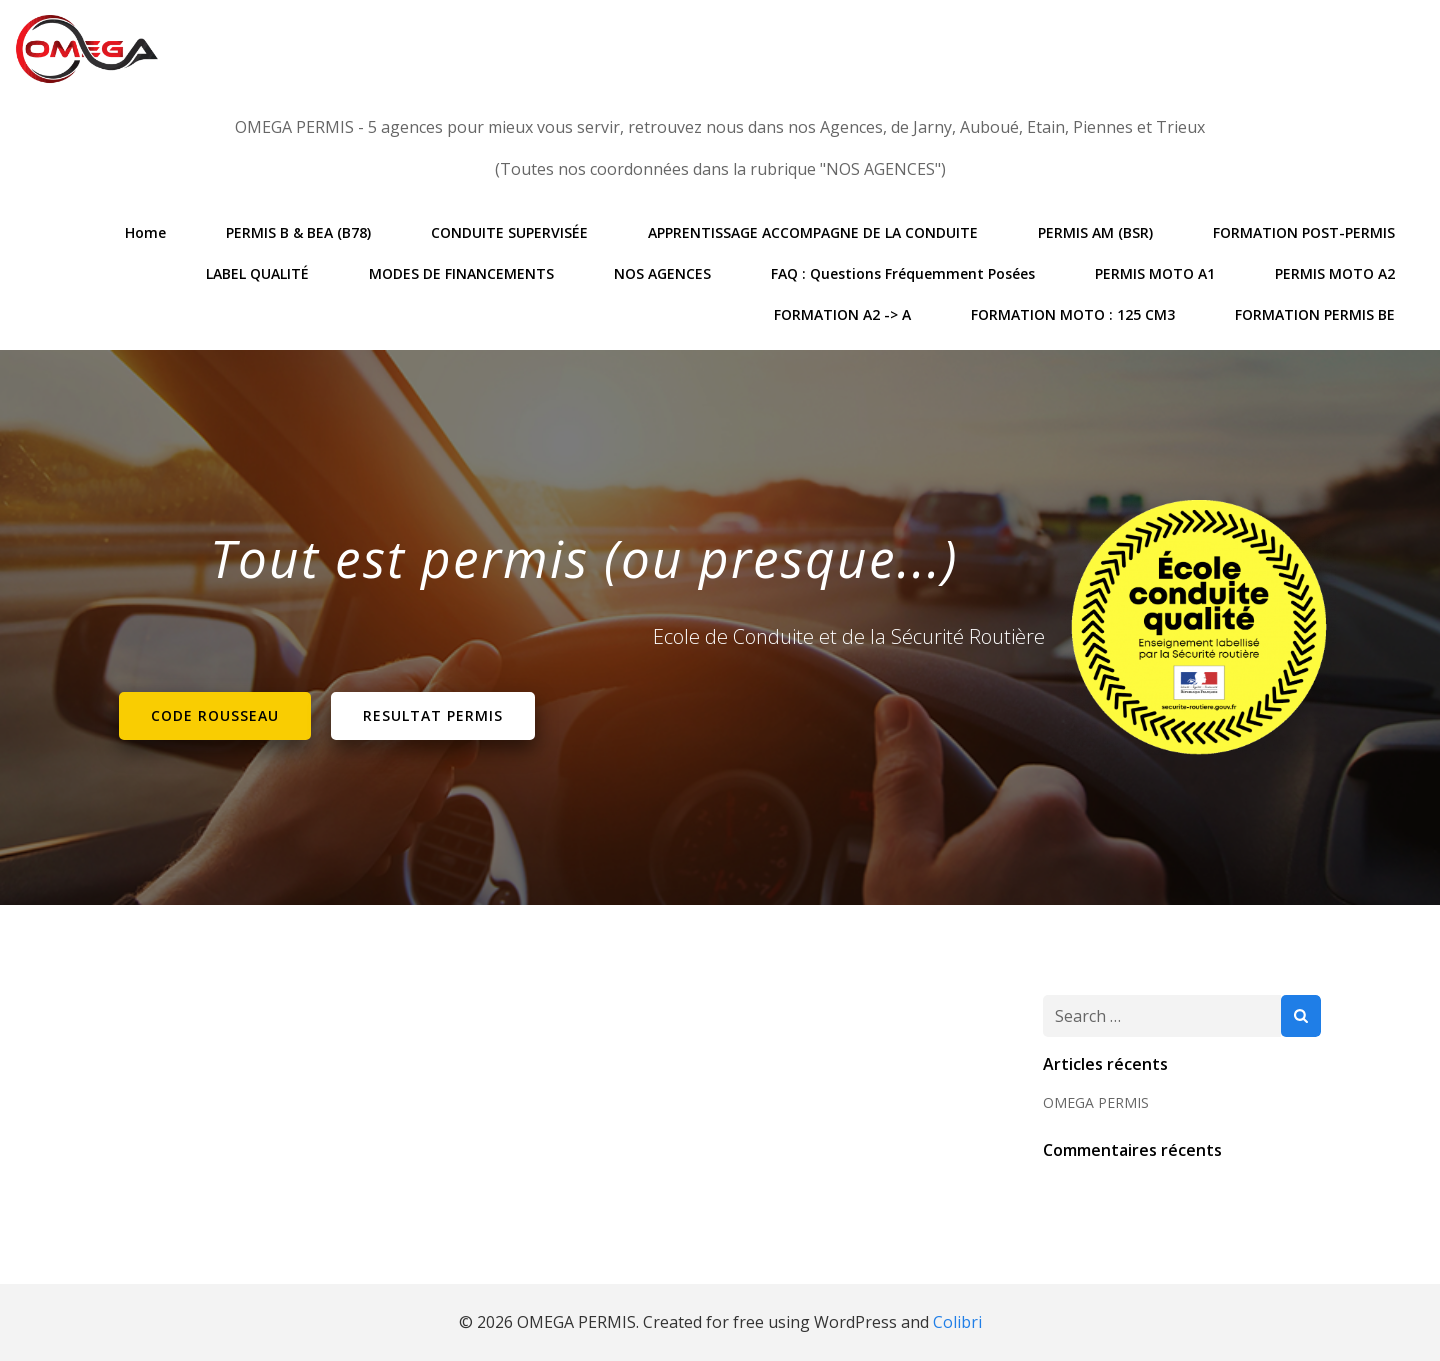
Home (145, 232)
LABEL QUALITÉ (257, 273)
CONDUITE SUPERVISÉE (509, 232)
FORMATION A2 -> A (842, 314)
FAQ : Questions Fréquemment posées (903, 273)
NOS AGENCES (662, 273)
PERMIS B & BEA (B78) (298, 232)
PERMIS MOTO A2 (1335, 273)
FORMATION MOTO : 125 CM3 (1073, 314)
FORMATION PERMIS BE (1315, 314)
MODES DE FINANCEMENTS (461, 273)
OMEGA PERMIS (1096, 1102)
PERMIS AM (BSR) (1095, 232)
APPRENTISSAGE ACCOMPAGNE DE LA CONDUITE (813, 232)
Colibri (957, 1322)
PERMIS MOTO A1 (1155, 273)
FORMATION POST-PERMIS (1304, 232)
